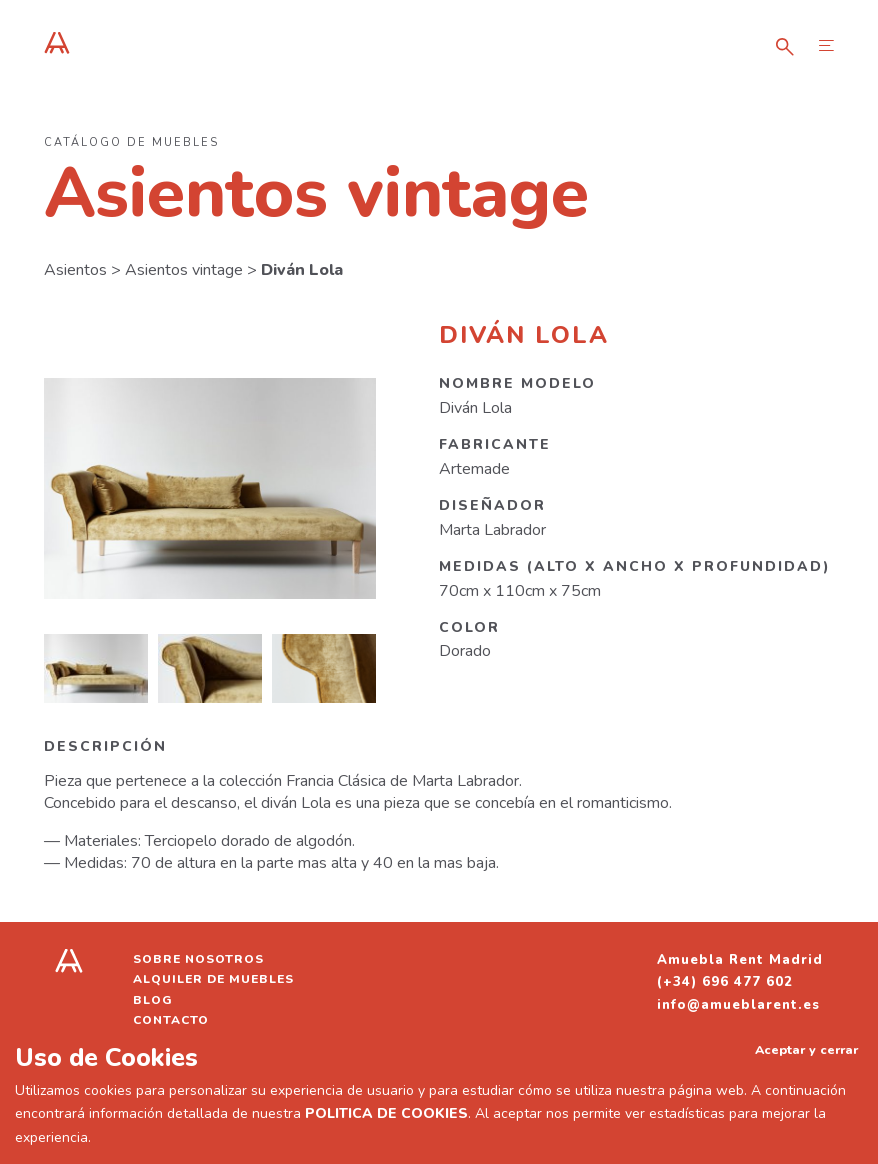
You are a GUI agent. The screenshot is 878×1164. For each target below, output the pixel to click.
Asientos (75, 270)
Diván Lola (302, 270)
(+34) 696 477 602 (725, 982)
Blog (153, 1000)
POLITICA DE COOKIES (386, 1113)
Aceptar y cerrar (806, 1049)
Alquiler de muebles (213, 979)
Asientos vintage (184, 270)
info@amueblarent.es (738, 1005)
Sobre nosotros (198, 959)
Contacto (171, 1020)
